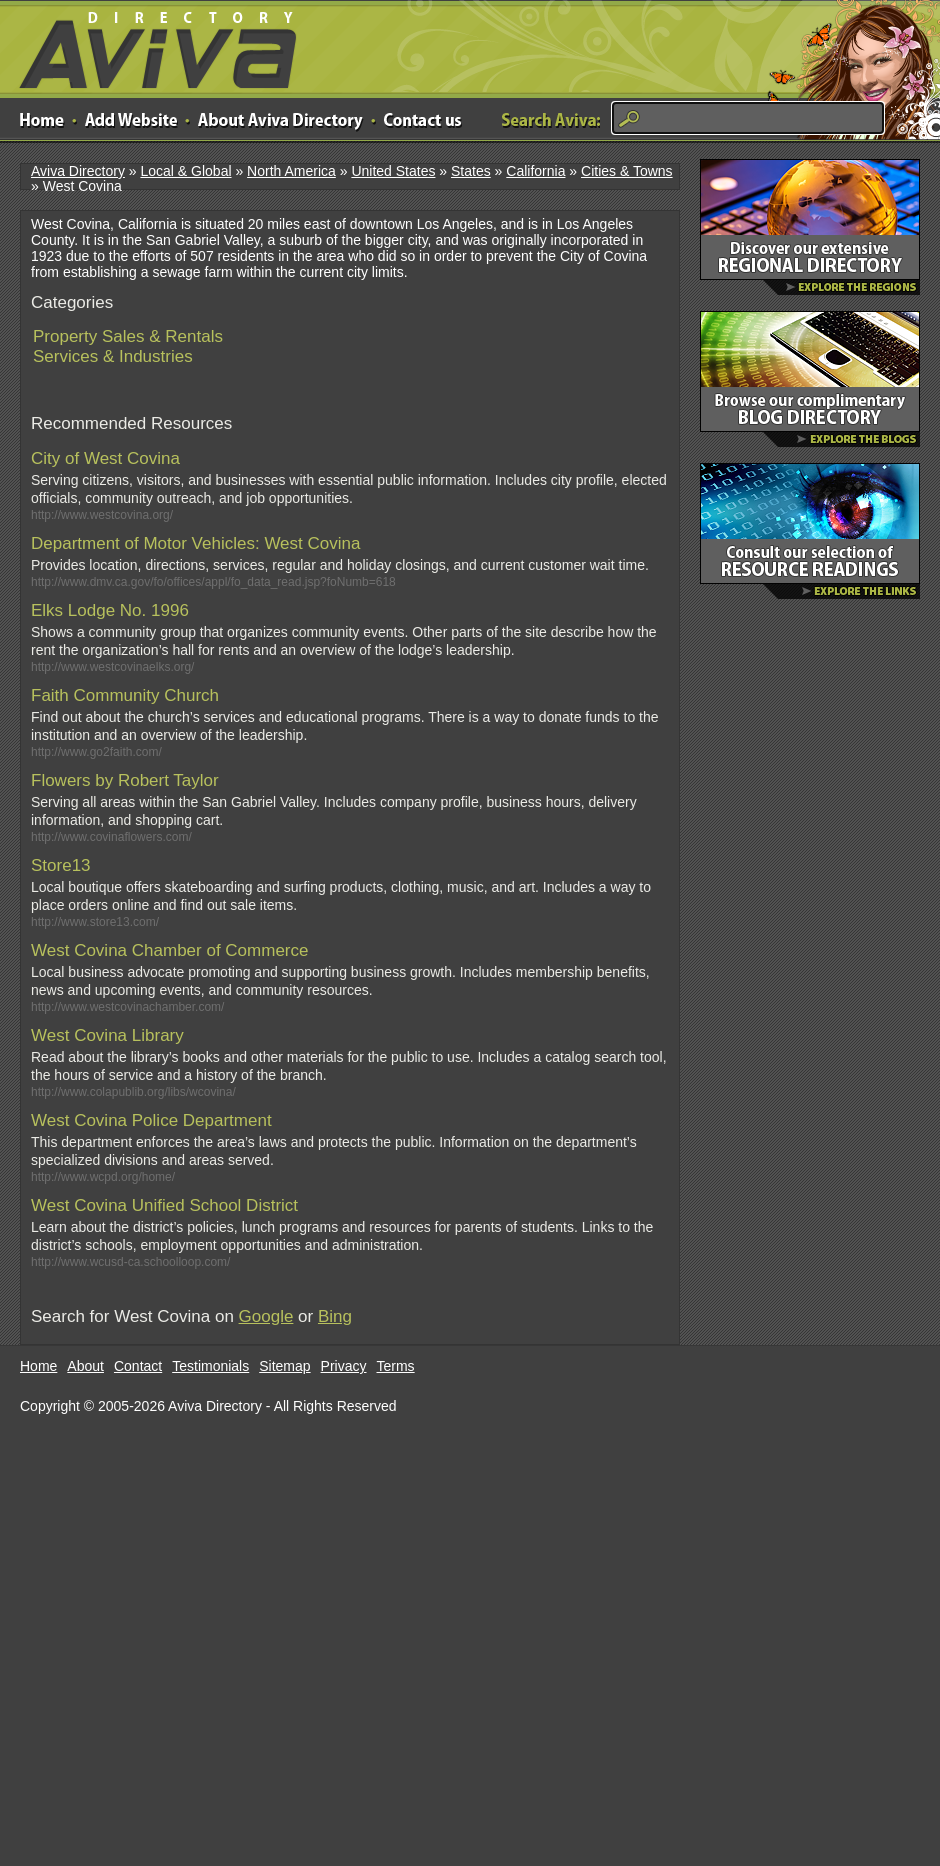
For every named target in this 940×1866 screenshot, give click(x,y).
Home (38, 1366)
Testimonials (210, 1366)
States (471, 171)
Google (266, 1316)
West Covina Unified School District (164, 1205)
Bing (335, 1316)
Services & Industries (113, 356)
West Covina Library (107, 1035)
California (535, 171)
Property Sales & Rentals (128, 336)
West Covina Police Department (151, 1120)
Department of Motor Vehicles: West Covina (195, 543)
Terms (396, 1366)
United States (393, 171)
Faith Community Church (125, 695)
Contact (138, 1366)
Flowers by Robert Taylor (125, 780)
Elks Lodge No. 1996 (110, 610)
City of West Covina (105, 458)
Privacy (344, 1366)
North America (291, 171)
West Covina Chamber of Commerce (169, 950)
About (85, 1366)
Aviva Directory (150, 45)
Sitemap (284, 1366)
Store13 (61, 865)
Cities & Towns (627, 171)
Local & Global (185, 171)
